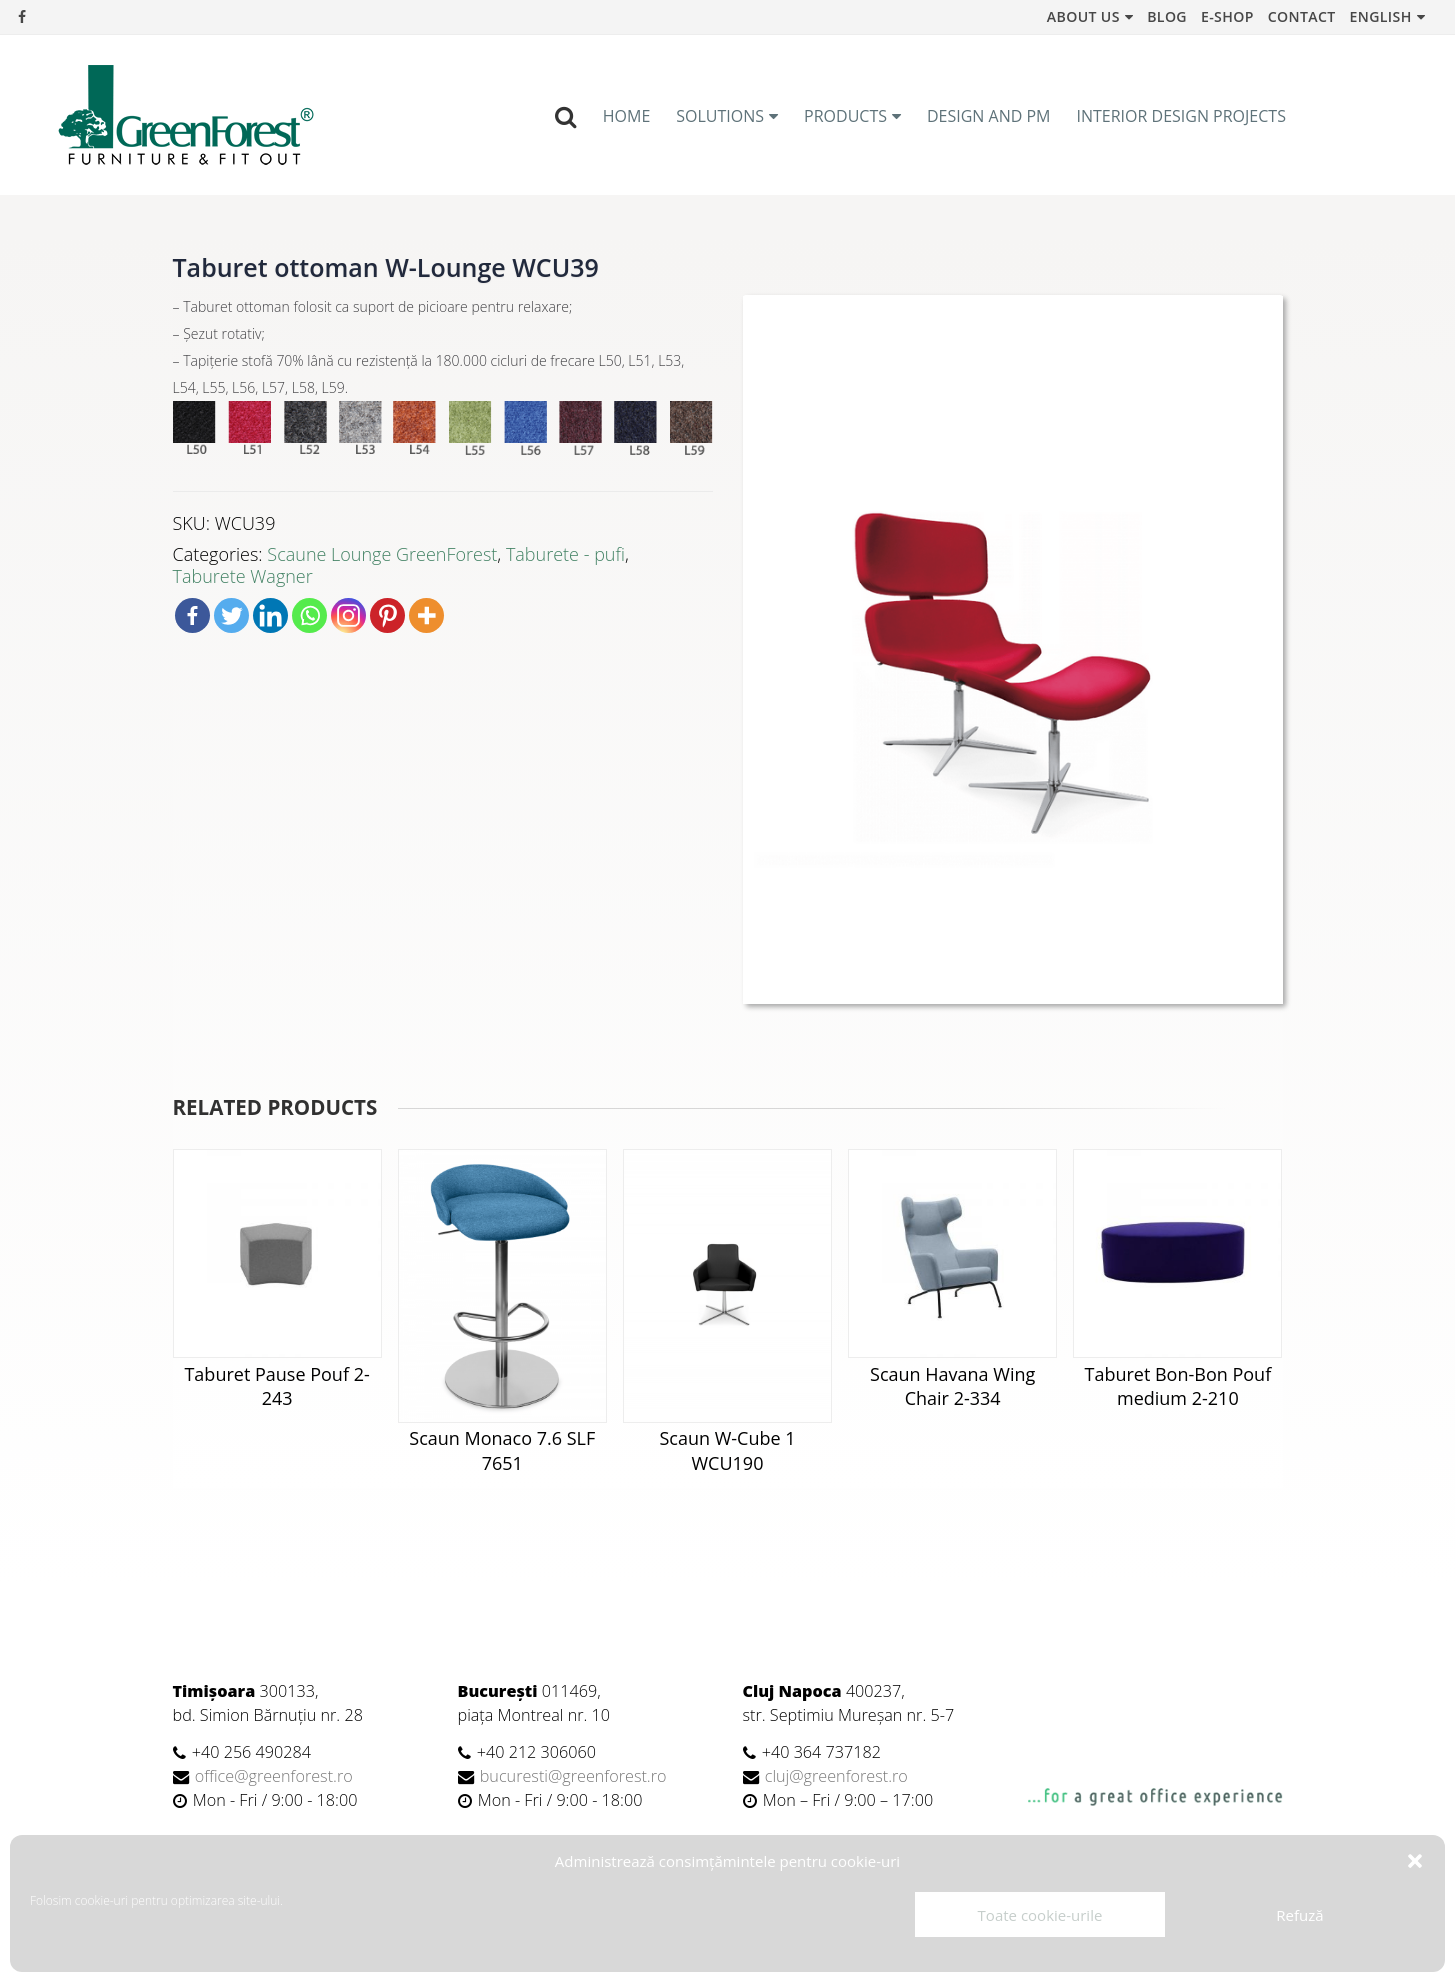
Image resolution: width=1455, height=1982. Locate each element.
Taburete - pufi (565, 554)
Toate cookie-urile (1040, 1915)
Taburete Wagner (243, 576)
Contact (1302, 16)
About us (1083, 16)
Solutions (720, 116)
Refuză (1299, 1915)
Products (845, 116)
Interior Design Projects (1181, 116)
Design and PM (989, 116)
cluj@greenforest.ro (836, 1776)
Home (627, 116)
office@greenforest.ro (274, 1776)
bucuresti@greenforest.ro (573, 1776)
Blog (1167, 16)
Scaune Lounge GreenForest (382, 554)
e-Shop (1227, 16)
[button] (1415, 1861)
